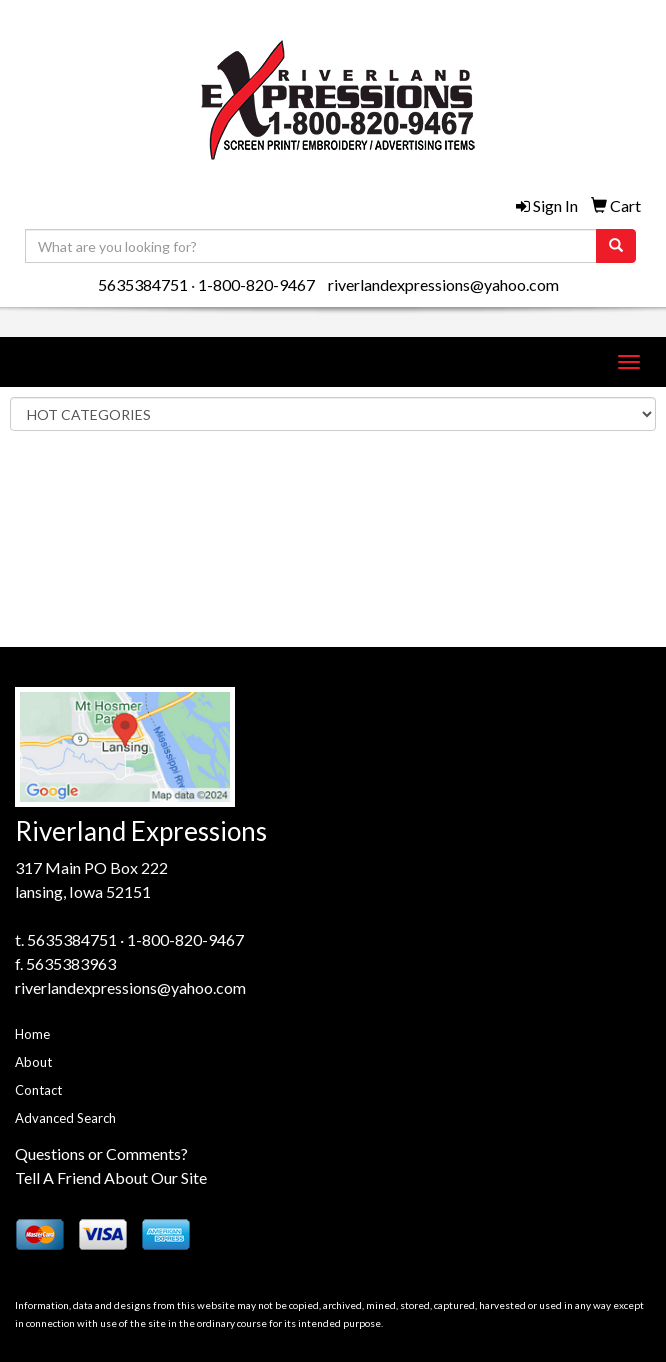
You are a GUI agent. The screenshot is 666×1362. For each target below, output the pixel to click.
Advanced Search (65, 1118)
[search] (616, 246)
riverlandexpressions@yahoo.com (443, 284)
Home (32, 1034)
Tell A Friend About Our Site (111, 1177)
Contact (38, 1090)
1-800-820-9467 (256, 284)
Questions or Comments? (101, 1153)
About (33, 1062)
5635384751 (143, 284)
